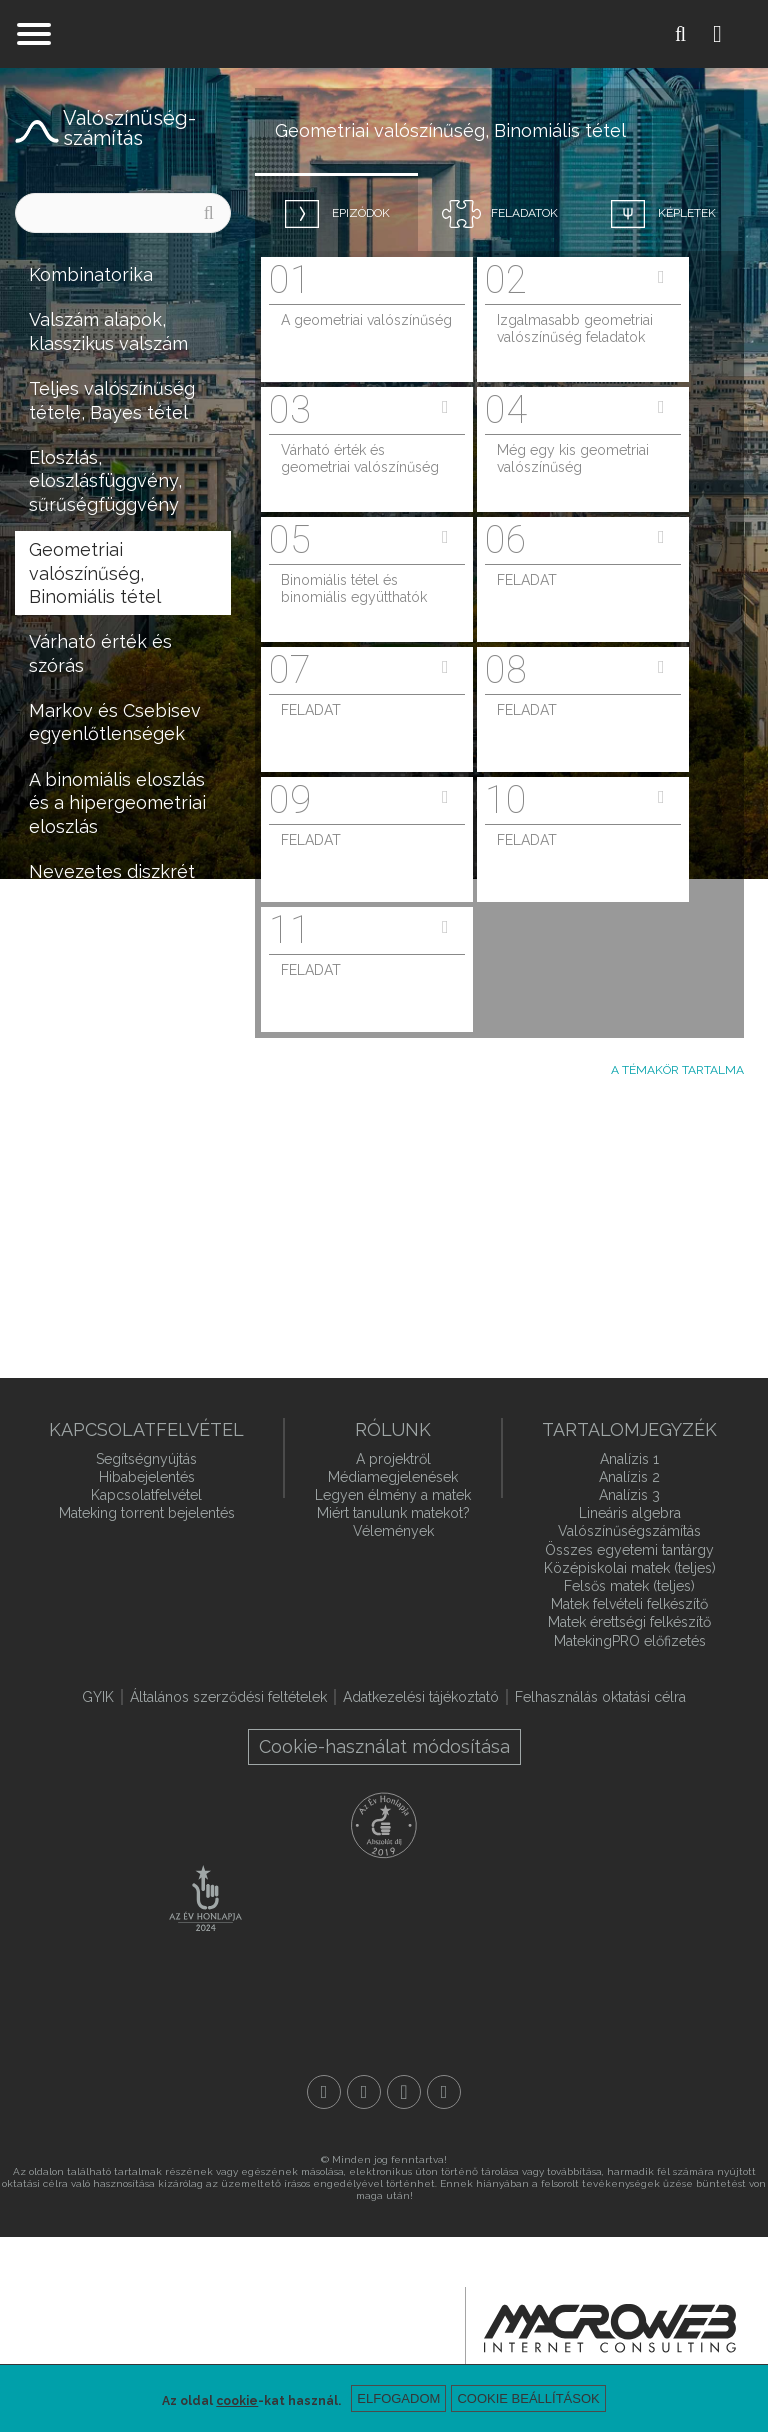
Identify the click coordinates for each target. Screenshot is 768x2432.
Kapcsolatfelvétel (146, 1495)
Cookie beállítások (528, 2398)
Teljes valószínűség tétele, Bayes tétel (112, 400)
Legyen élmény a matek (393, 1495)
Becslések (73, 1101)
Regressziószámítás (113, 1192)
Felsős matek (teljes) (629, 1586)
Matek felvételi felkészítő (629, 1604)
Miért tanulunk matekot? (393, 1513)
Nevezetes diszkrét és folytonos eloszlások (112, 895)
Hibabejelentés (147, 1477)
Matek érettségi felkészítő (629, 1622)
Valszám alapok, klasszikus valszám (108, 331)
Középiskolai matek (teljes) (630, 1568)
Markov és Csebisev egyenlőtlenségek (115, 722)
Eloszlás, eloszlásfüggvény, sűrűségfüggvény (105, 481)
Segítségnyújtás (146, 1459)
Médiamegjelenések (393, 1477)
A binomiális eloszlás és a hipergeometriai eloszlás (117, 803)
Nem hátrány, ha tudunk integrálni (101, 1249)
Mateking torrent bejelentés (147, 1513)
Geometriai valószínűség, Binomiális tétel (95, 573)
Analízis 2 (629, 1477)
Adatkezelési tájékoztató (421, 1697)
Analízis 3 (629, 1495)
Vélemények (393, 1531)
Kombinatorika (91, 274)
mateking (384, 34)
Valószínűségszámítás (629, 1531)
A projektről (393, 1459)
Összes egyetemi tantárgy (629, 1550)
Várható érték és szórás (100, 653)
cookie (237, 2401)
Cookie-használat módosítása (384, 1746)
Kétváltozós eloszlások (79, 975)
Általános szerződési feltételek (228, 1697)
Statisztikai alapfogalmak (87, 1044)
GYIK (98, 1697)
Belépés (733, 34)
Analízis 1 (629, 1459)
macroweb (610, 2329)
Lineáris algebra (630, 1513)
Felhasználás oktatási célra (600, 1697)
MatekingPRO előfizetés (630, 1641)
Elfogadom (398, 2398)
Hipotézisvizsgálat (107, 1146)
